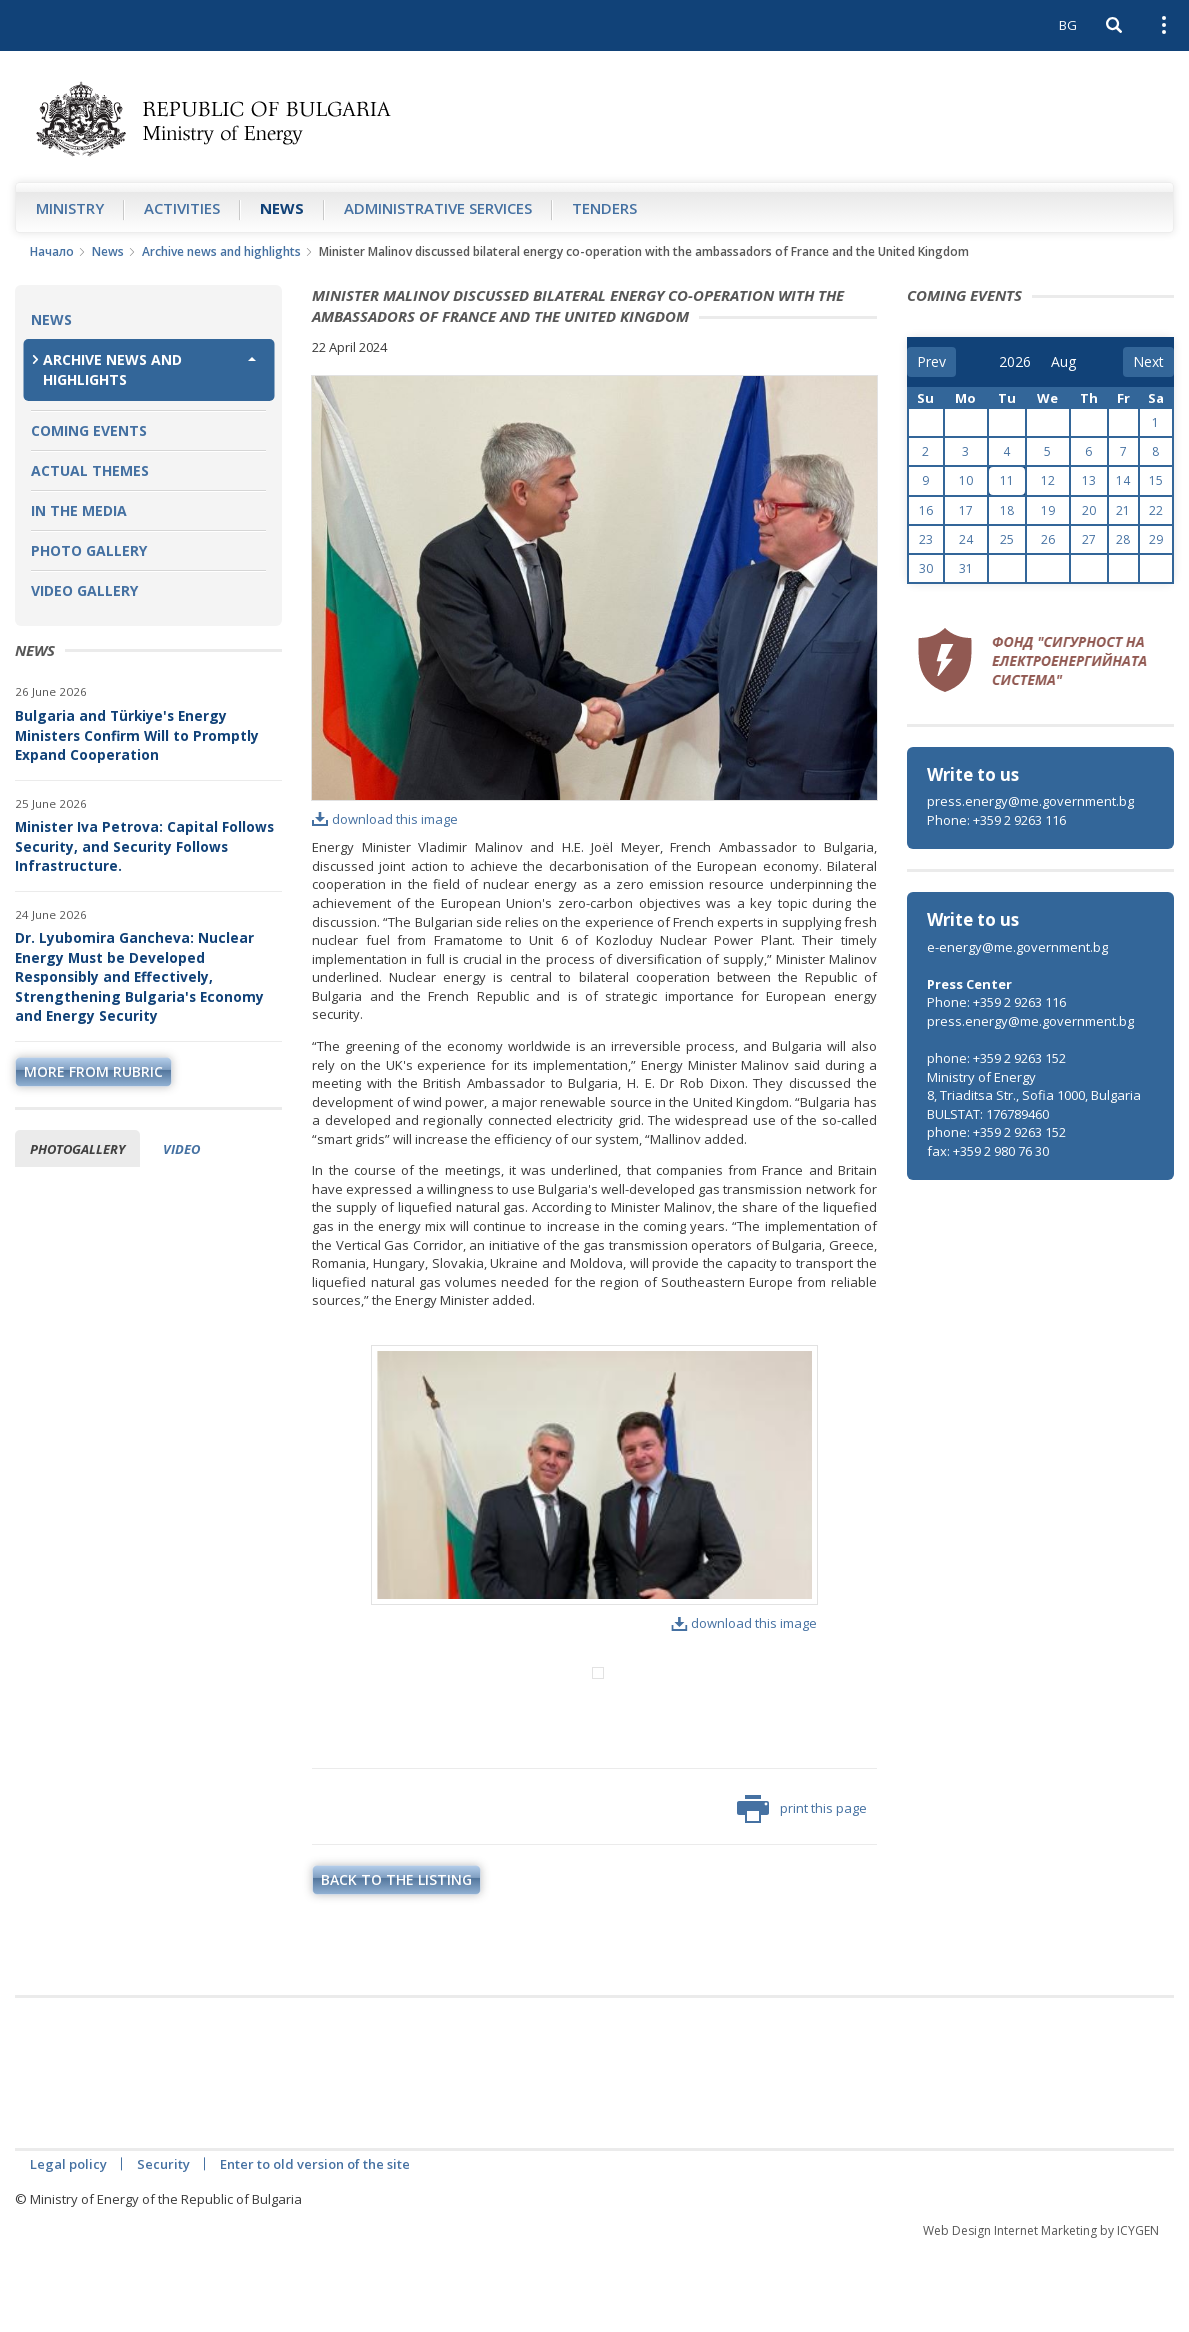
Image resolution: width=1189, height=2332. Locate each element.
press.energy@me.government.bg (1030, 801)
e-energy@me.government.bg (1017, 947)
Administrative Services (438, 208)
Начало (52, 251)
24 (966, 539)
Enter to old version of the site (315, 2247)
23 (926, 539)
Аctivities (182, 208)
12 (1048, 480)
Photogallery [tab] (77, 1149)
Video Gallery (84, 590)
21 (1123, 510)
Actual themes (90, 470)
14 (1123, 480)
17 (966, 510)
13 (1089, 480)
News (282, 208)
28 (1123, 539)
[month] (1065, 362)
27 (1089, 539)
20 (1089, 510)
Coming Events (89, 430)
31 (966, 568)
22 (1156, 510)
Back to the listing (396, 1962)
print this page (802, 1892)
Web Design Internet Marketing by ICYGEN (1041, 2313)
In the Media (79, 510)
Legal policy (68, 2247)
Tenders (604, 208)
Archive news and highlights (221, 251)
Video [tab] (181, 1149)
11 (1007, 480)
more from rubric (93, 1071)
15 (1156, 480)
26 (1048, 539)
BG (1068, 25)
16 (926, 510)
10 (966, 480)
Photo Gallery (89, 550)
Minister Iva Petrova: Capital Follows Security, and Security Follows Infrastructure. (144, 846)
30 (926, 568)
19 (1048, 510)
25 (1007, 539)
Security (163, 2247)
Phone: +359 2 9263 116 (996, 820)
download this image (385, 819)
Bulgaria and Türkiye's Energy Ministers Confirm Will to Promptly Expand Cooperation (137, 735)
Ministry (70, 208)
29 (1156, 539)
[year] (1015, 362)
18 (1007, 510)
